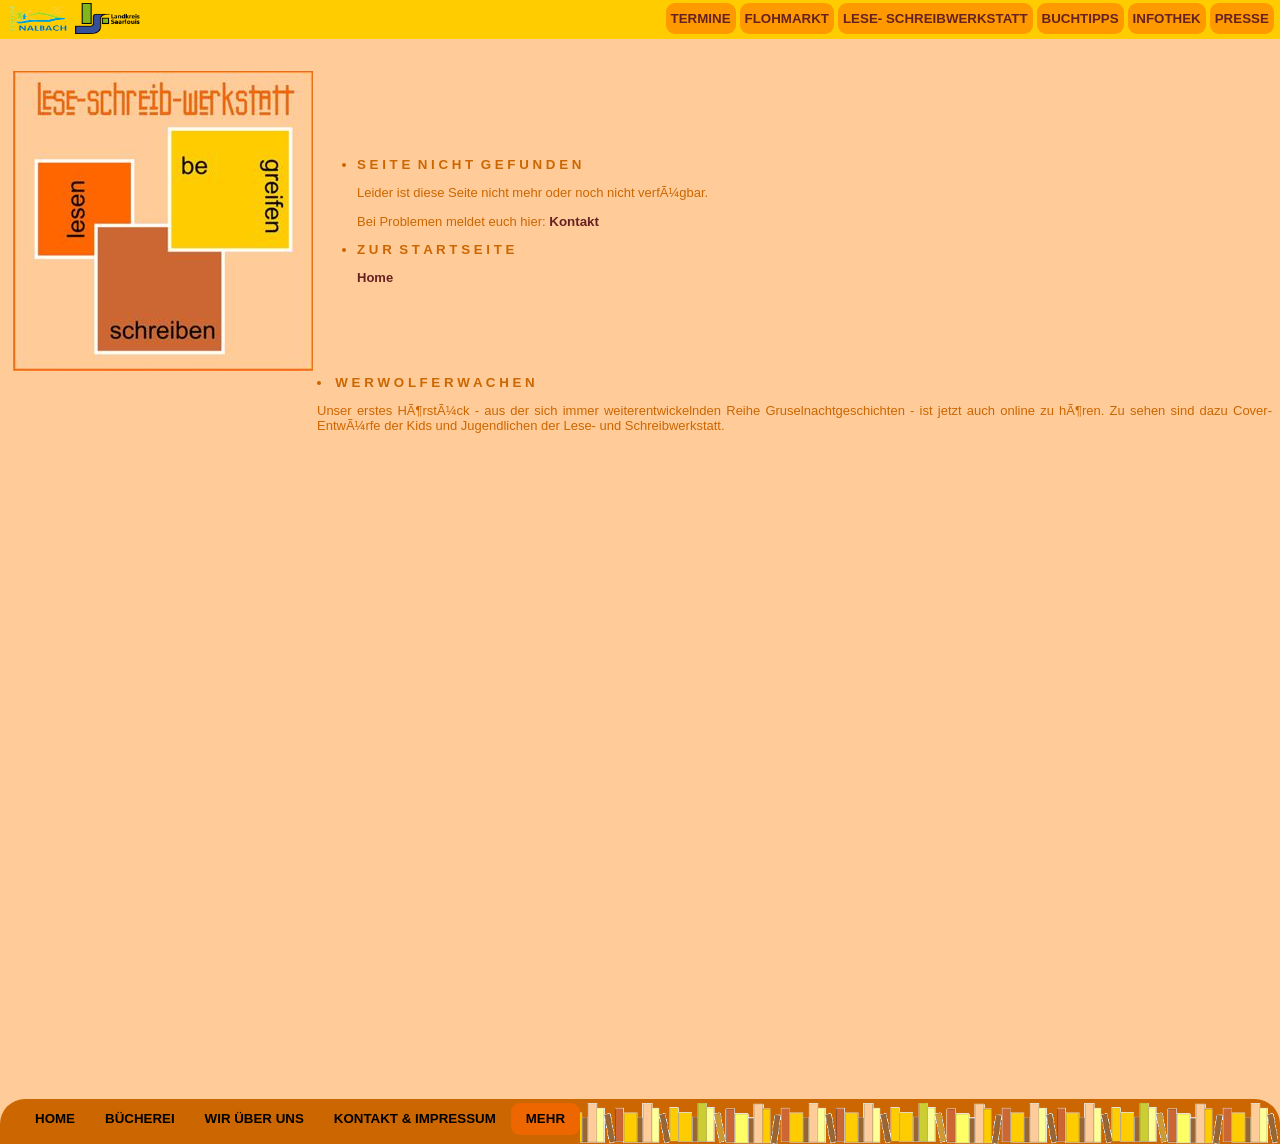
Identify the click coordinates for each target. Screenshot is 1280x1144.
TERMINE (701, 18)
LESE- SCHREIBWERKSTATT (935, 18)
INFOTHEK (1167, 18)
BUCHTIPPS (1080, 18)
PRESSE (1242, 18)
